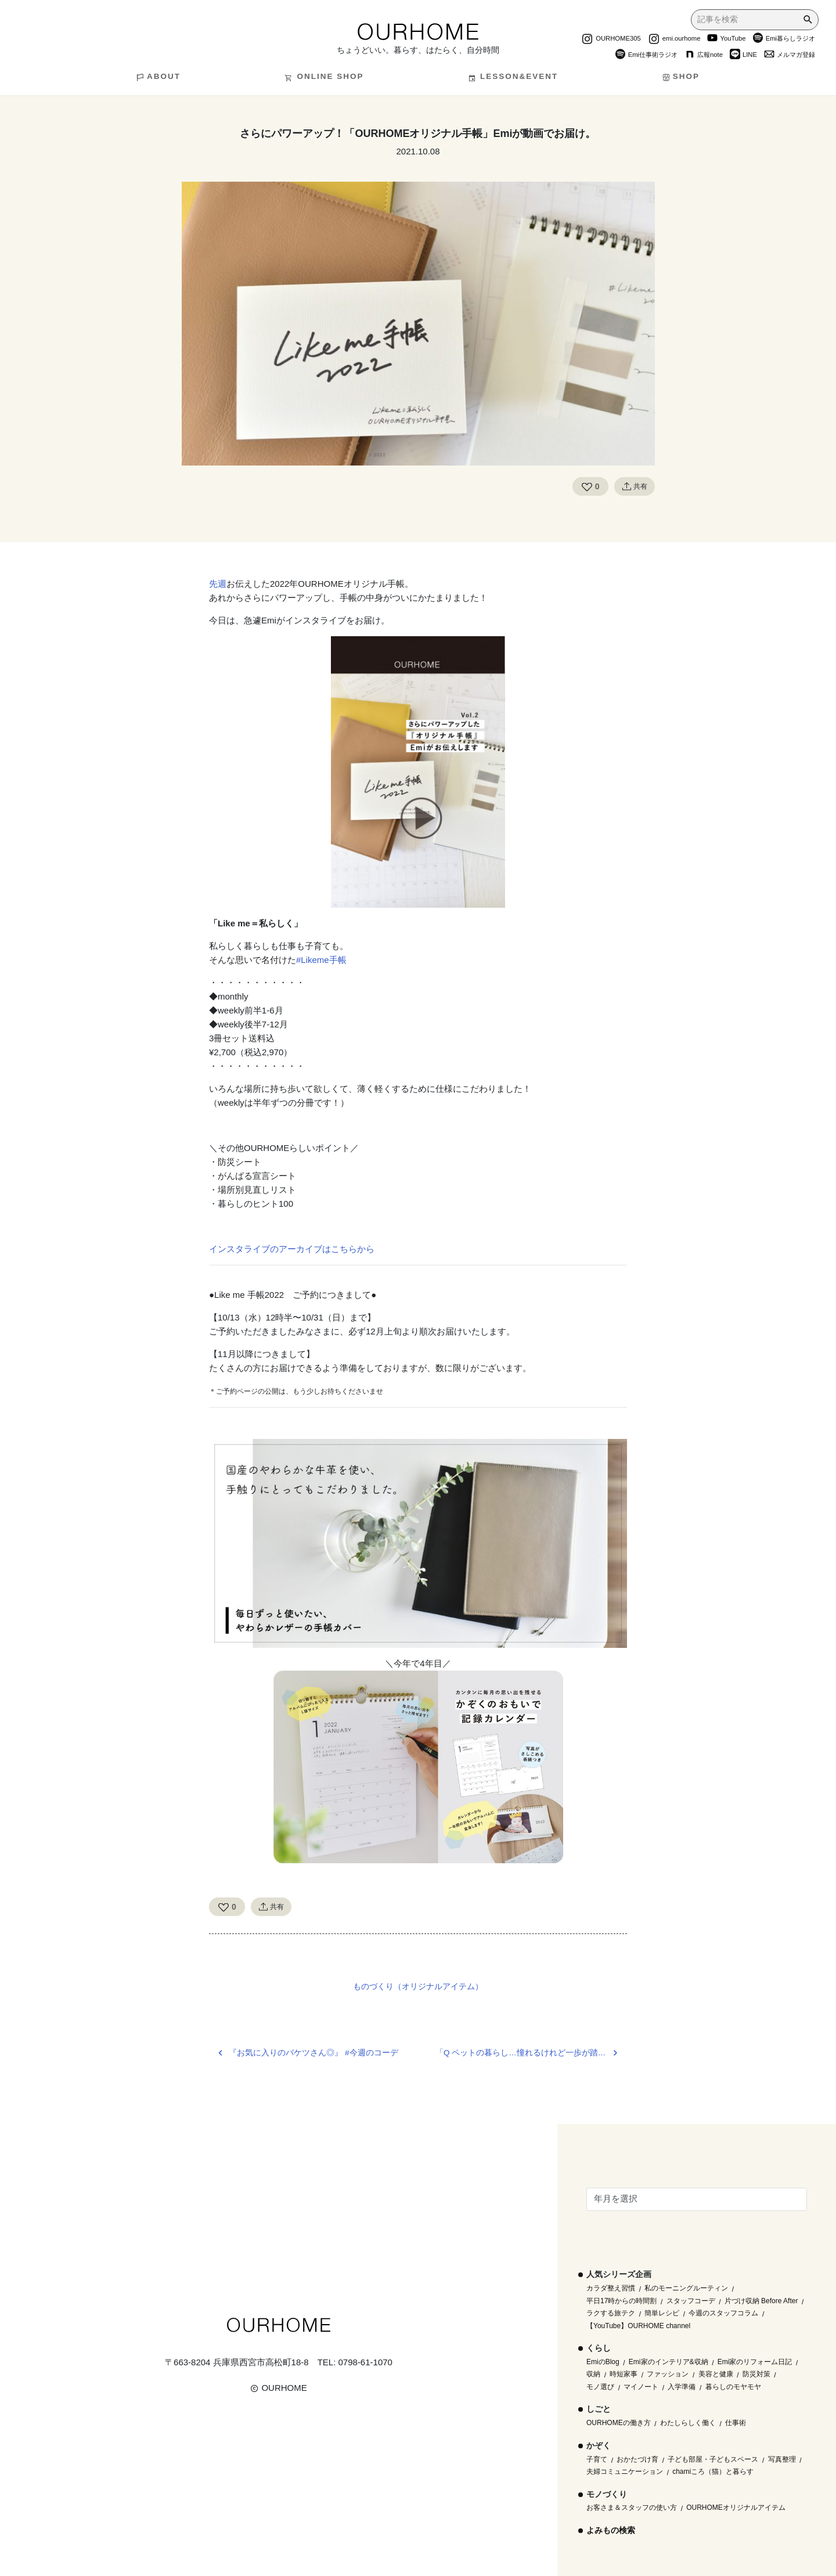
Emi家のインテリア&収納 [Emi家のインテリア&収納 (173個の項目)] (668, 2362)
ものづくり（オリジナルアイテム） (418, 1986)
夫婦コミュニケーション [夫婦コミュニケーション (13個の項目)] (624, 2471)
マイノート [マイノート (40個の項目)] (641, 2387)
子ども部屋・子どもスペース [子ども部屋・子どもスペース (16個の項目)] (713, 2459)
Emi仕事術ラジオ (646, 56)
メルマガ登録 (789, 56)
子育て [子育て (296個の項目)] (596, 2459)
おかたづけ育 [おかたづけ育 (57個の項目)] (637, 2459)
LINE (743, 56)
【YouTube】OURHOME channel (638, 2326)
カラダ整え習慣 (610, 2288)
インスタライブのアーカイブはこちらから (291, 1249)
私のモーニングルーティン (686, 2288)
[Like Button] (587, 486)
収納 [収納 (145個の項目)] (593, 2374)
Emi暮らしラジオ (784, 39)
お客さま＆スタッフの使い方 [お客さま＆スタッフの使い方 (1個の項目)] (631, 2507)
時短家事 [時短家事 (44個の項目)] (623, 2374)
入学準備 (682, 2387)
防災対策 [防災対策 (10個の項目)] (756, 2374)
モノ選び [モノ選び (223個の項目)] (600, 2387)
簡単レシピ (661, 2313)
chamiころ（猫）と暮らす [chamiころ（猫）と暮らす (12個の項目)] (713, 2471)
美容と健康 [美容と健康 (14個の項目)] (715, 2374)
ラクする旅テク (610, 2313)
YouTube (726, 39)
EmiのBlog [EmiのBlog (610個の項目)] (602, 2362)
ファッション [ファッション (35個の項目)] (668, 2374)
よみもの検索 (610, 2530)
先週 (217, 584)
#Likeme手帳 (321, 960)
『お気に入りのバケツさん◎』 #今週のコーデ (313, 2052)
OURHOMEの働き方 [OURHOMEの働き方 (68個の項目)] (618, 2423)
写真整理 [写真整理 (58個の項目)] (782, 2459)
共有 (634, 486)
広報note (703, 56)
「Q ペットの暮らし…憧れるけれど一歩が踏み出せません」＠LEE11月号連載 (531, 2052)
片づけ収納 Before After (761, 2301)
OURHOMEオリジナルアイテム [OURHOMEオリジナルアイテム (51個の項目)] (735, 2507)
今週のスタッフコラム (723, 2313)
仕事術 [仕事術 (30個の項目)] (735, 2423)
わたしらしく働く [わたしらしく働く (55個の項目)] (688, 2423)
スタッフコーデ (690, 2301)
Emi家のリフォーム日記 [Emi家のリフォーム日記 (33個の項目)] (755, 2362)
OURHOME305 (611, 39)
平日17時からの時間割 (621, 2301)
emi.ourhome (674, 39)
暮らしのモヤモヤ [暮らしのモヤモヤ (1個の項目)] (733, 2387)
